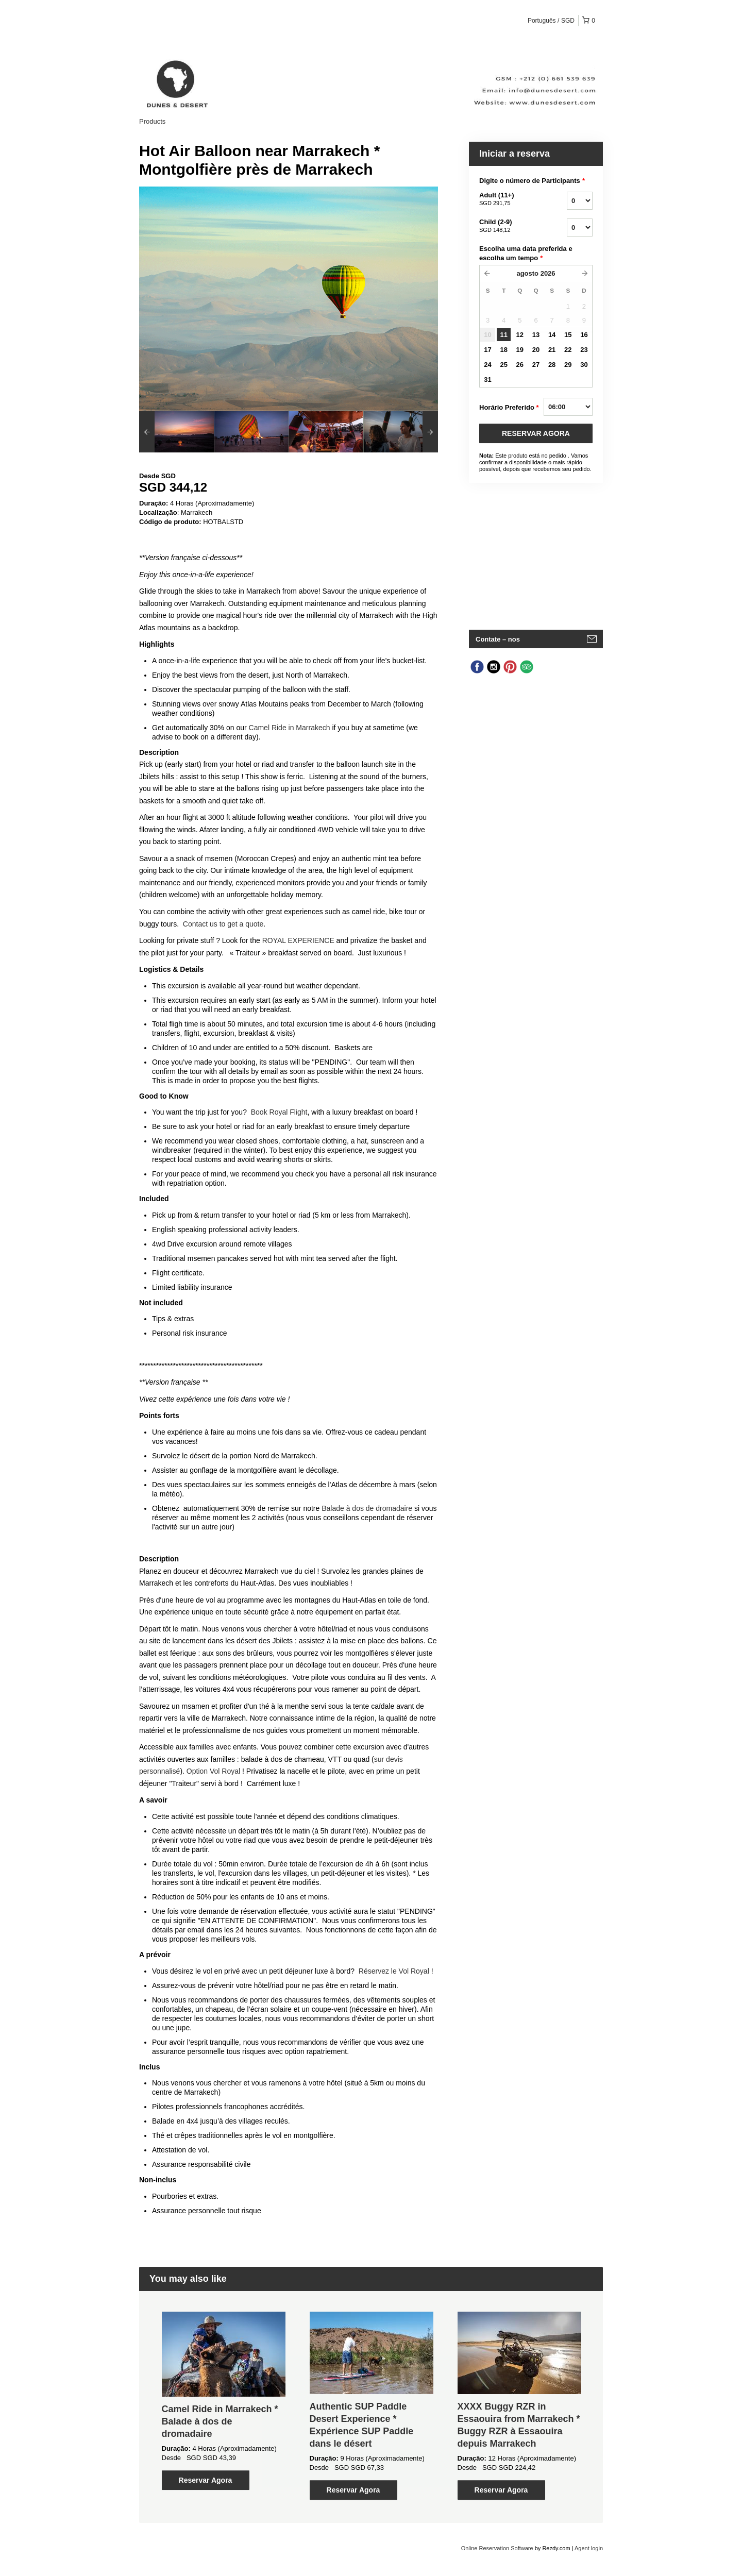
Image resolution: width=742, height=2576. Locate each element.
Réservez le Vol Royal (394, 1971)
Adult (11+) (510, 199)
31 (487, 379)
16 (583, 335)
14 (551, 335)
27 (535, 364)
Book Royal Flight (279, 1112)
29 (567, 364)
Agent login (589, 2548)
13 (535, 335)
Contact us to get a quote (223, 924)
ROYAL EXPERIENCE (298, 940)
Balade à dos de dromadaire (367, 1508)
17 (487, 349)
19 (520, 349)
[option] (176, 431)
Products (152, 121)
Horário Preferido (509, 407)
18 (503, 349)
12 (520, 335)
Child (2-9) (510, 226)
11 (503, 335)
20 (535, 349)
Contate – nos (498, 639)
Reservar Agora (205, 2480)
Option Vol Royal (213, 1771)
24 (487, 364)
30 (583, 364)
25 (503, 364)
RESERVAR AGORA (536, 433)
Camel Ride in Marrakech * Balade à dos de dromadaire (220, 2421)
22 (567, 349)
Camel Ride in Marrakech (289, 727)
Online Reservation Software (497, 2548)
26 (520, 364)
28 (551, 364)
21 (551, 349)
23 (583, 349)
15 (567, 335)
